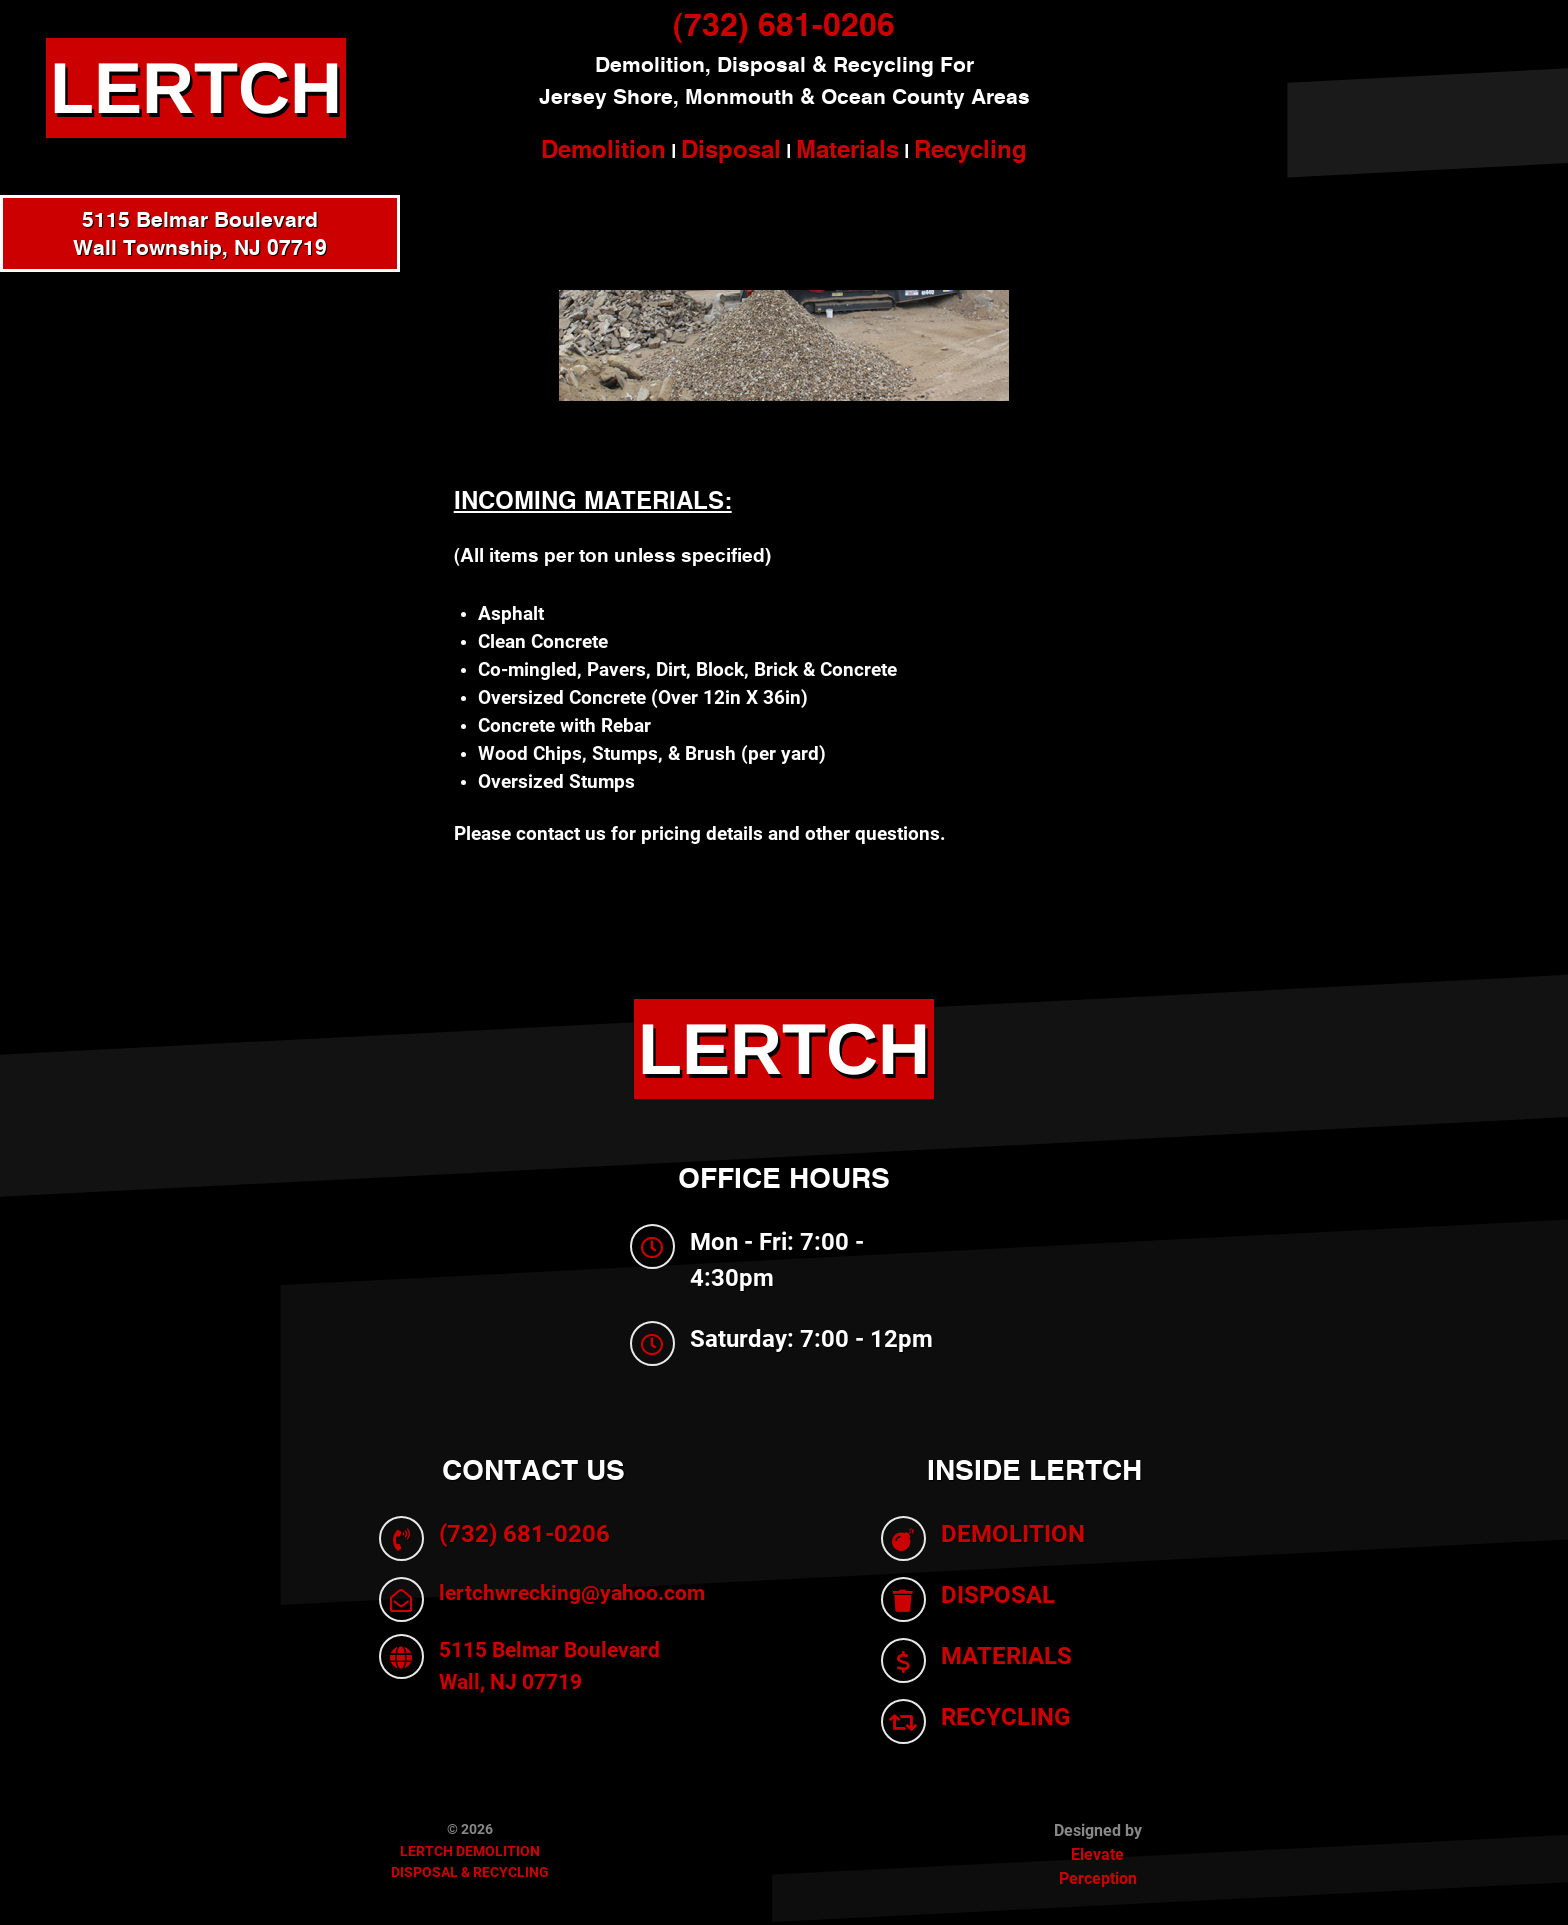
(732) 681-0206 (784, 24)
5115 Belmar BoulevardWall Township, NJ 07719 (200, 233)
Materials (847, 149)
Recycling (970, 149)
